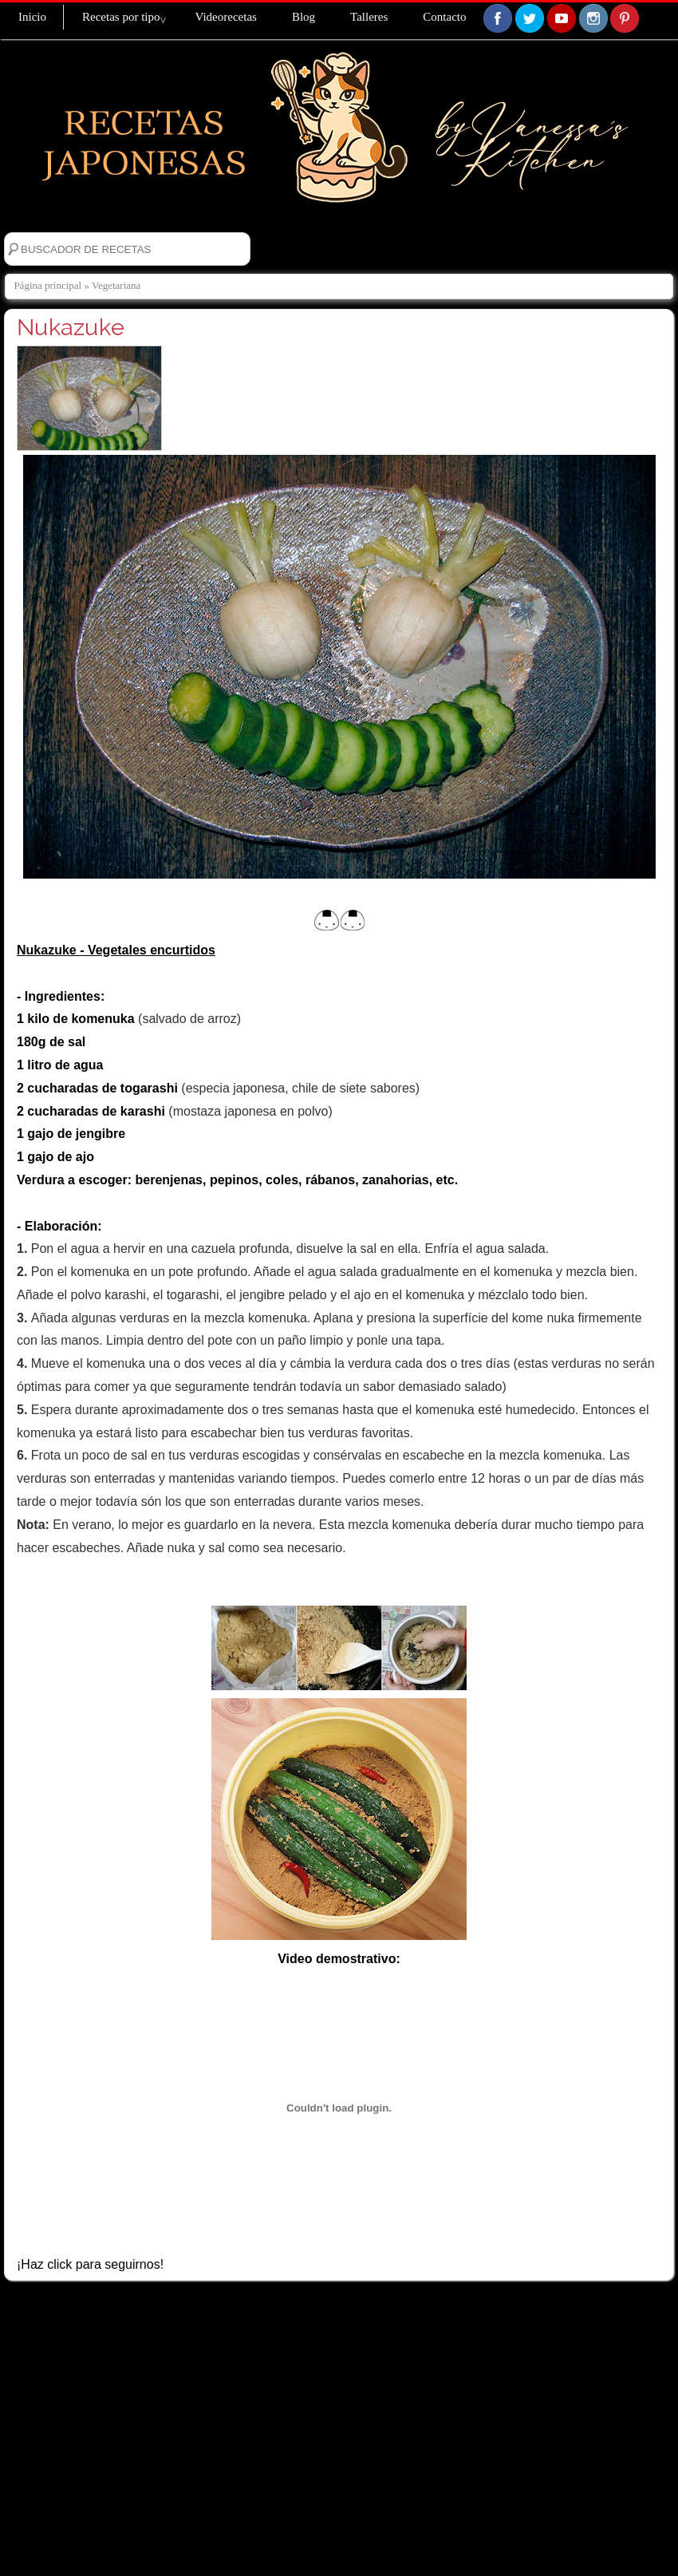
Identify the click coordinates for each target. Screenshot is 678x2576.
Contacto (444, 16)
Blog (303, 16)
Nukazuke (70, 327)
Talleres (369, 16)
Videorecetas (225, 16)
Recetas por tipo (121, 16)
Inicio (32, 16)
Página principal (47, 285)
